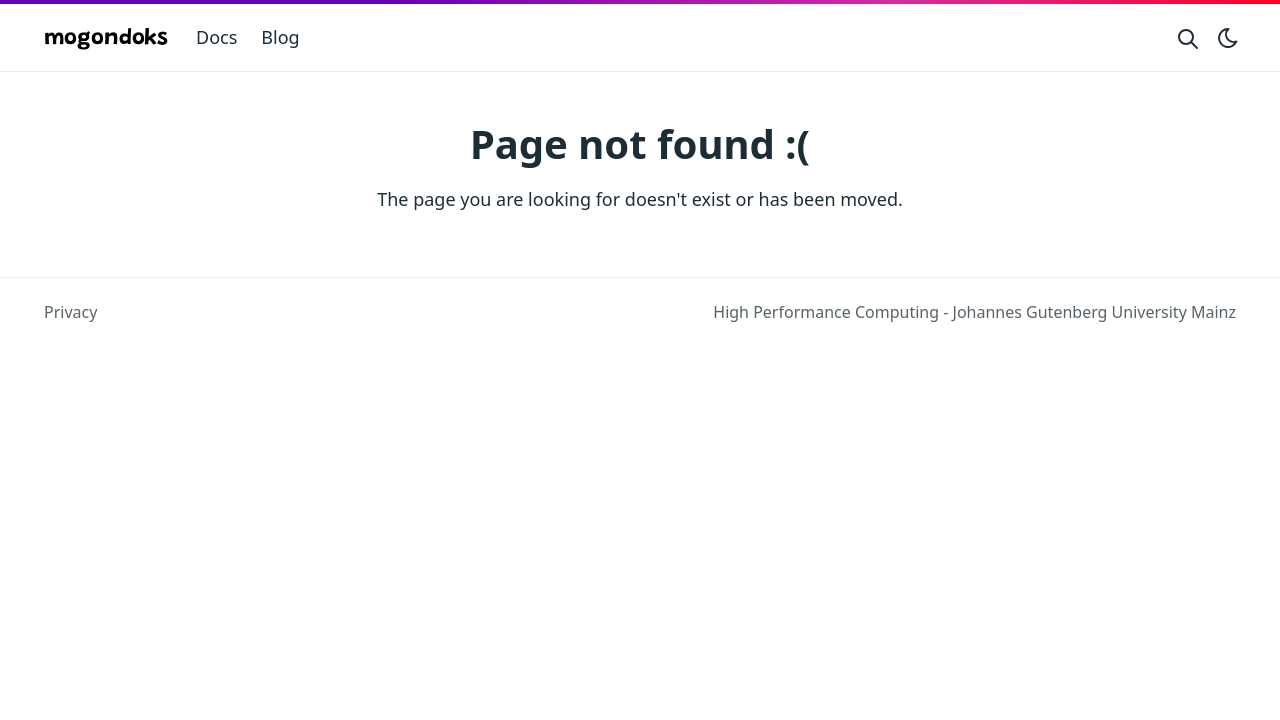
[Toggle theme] (1228, 37)
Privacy (70, 312)
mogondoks (106, 39)
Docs (216, 37)
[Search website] (1188, 37)
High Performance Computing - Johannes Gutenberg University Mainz (974, 312)
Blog (280, 37)
